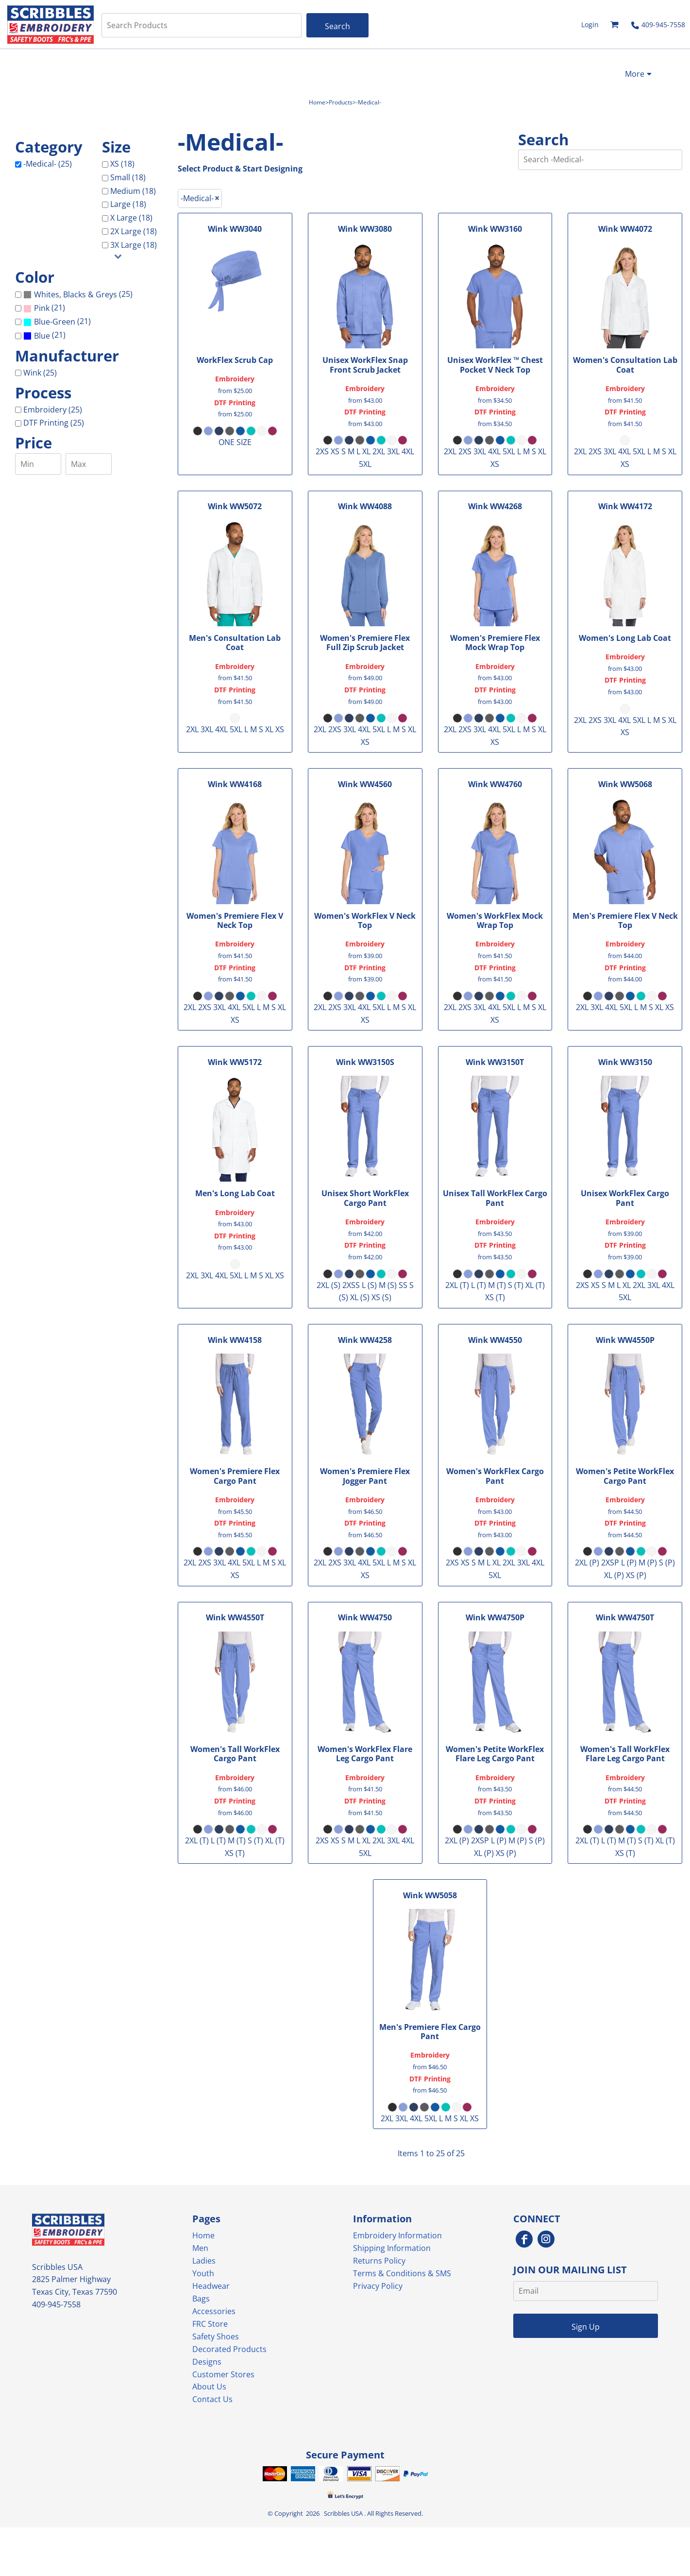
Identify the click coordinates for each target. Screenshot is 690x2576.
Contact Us (212, 2399)
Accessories (214, 2311)
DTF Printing (234, 402)
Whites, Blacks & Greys (75, 294)
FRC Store (210, 2323)
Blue (42, 335)
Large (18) (128, 204)
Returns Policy (379, 2260)
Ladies (204, 2260)
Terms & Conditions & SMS (402, 2273)
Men (200, 2248)
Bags (201, 2298)
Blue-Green (54, 321)
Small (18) (128, 177)
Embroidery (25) (52, 409)
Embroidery (234, 378)
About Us (209, 2386)
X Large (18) (131, 217)
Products (341, 102)
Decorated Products (229, 2349)
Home (317, 102)
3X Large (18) (133, 245)
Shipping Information (392, 2248)
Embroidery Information (397, 2235)
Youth (203, 2273)
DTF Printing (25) (53, 422)
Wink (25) (40, 372)
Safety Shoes (215, 2336)
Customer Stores (223, 2374)
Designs (206, 2361)
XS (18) (122, 163)
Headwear (211, 2286)
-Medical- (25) (47, 163)
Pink (42, 308)
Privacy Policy (378, 2286)
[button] (614, 24)
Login (590, 24)
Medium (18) (133, 191)
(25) (78, 294)
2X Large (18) (133, 231)
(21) (44, 308)
